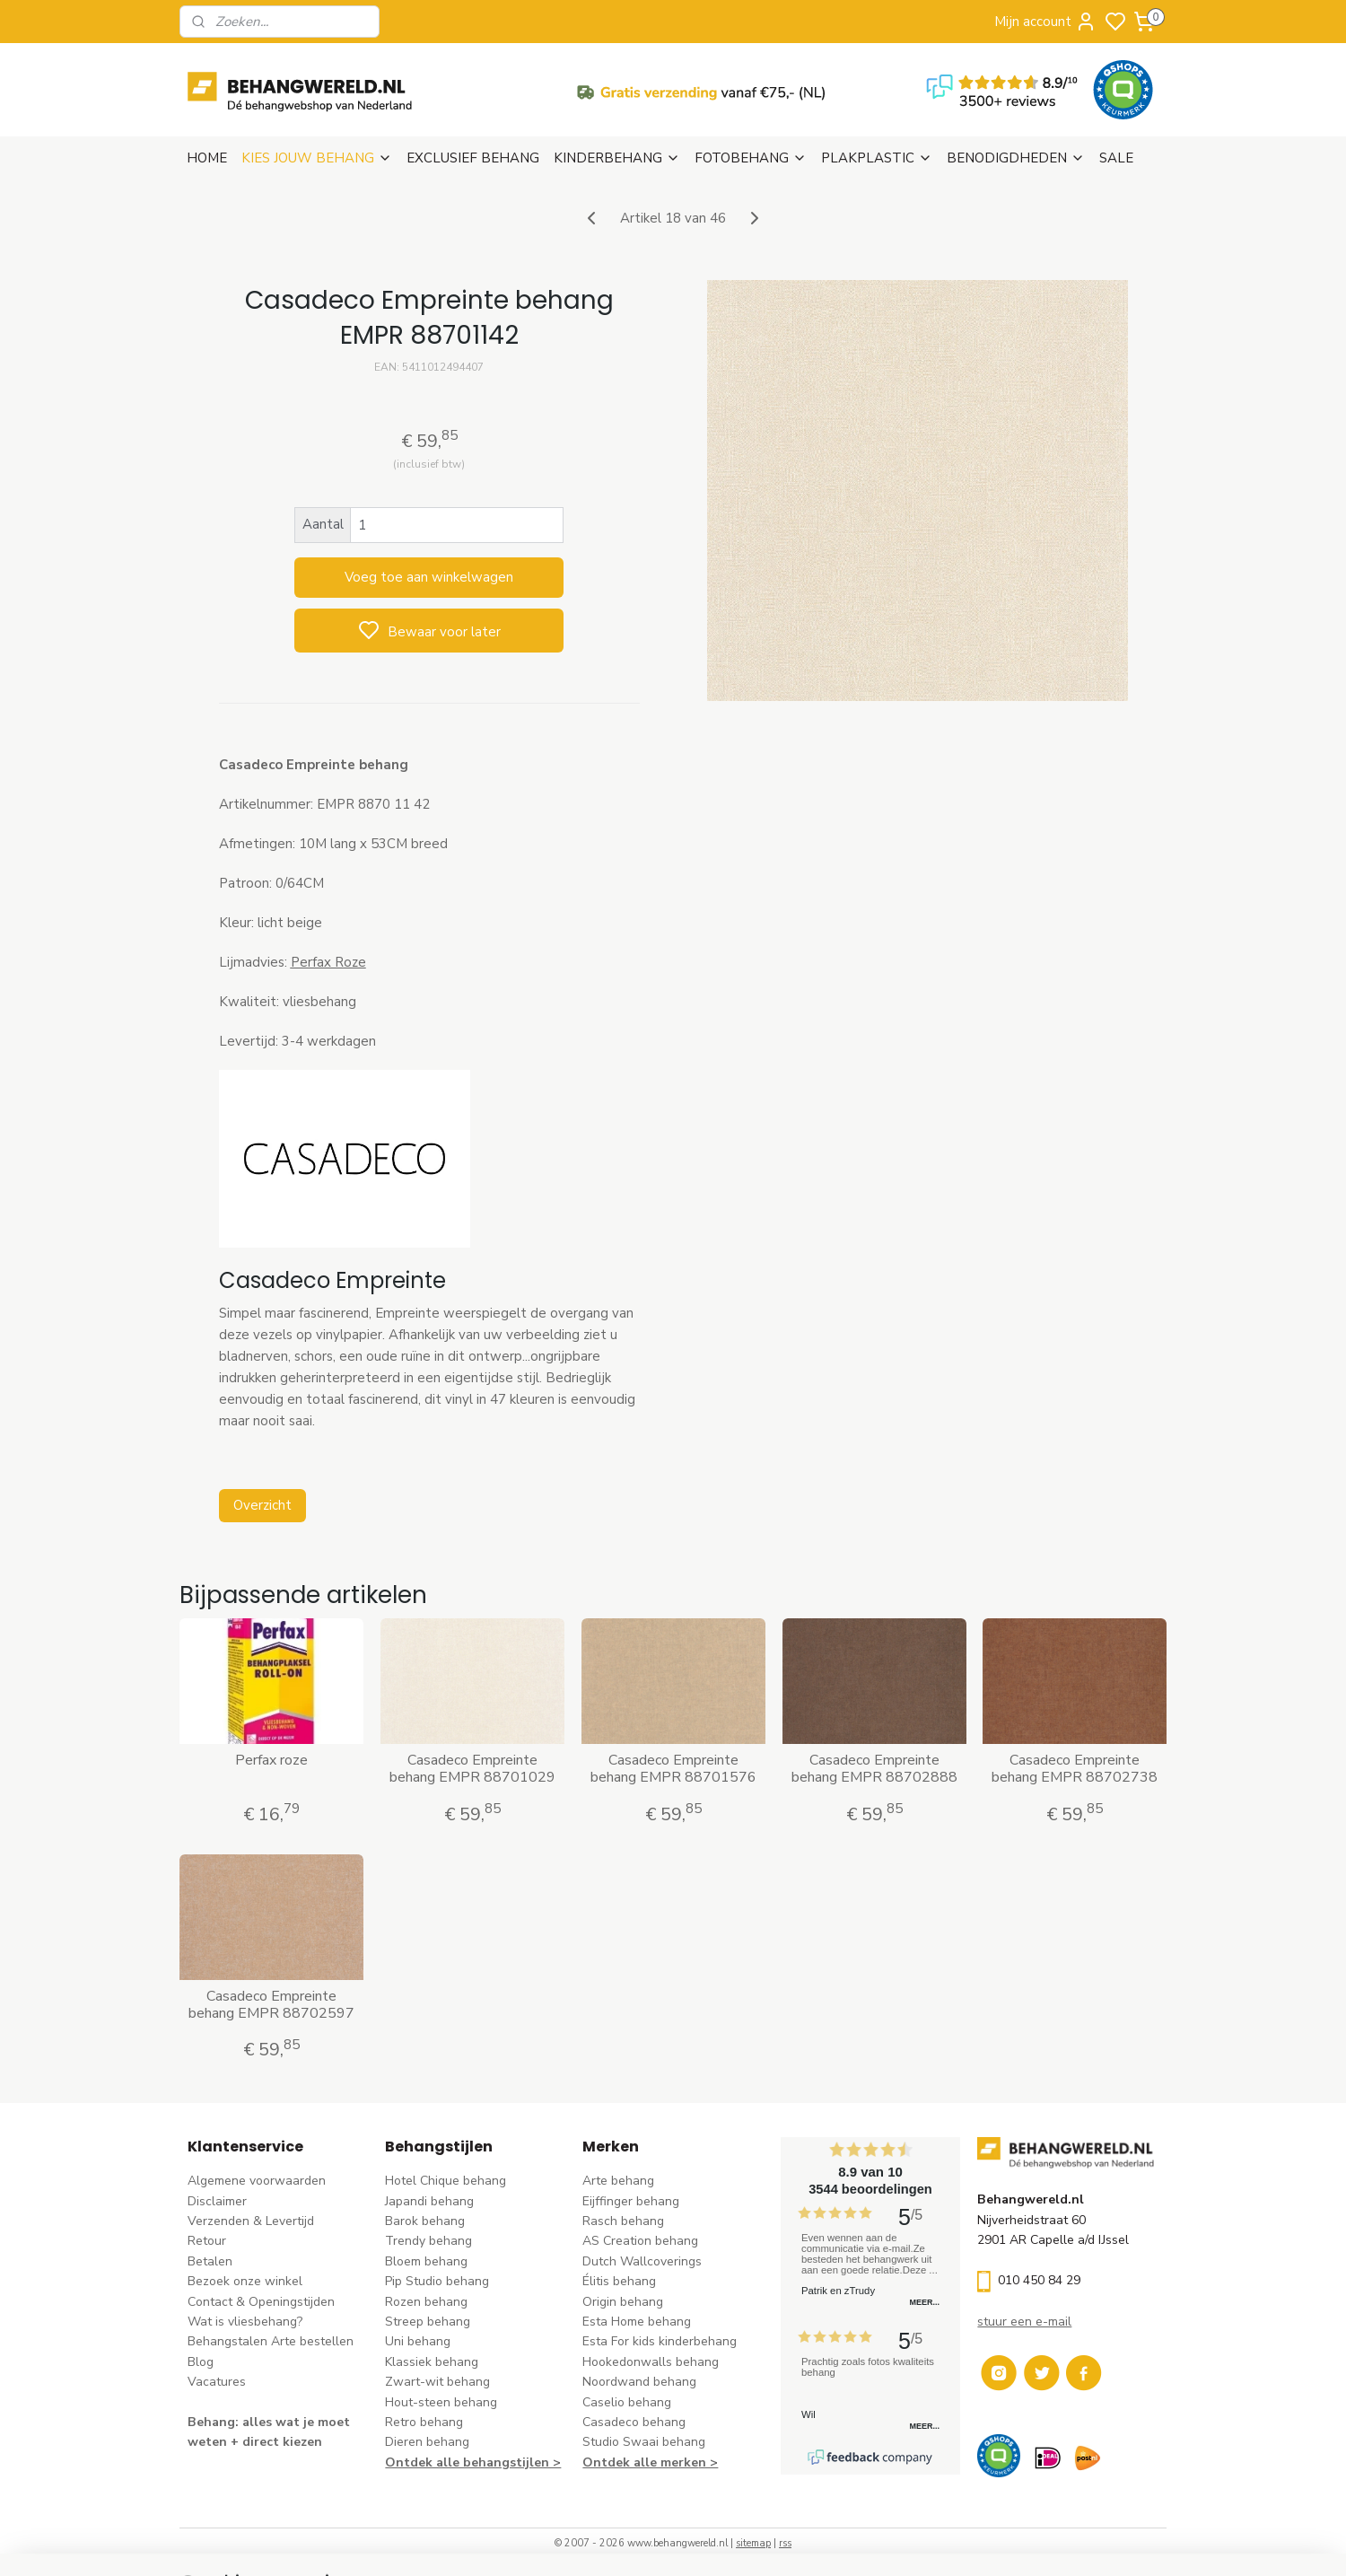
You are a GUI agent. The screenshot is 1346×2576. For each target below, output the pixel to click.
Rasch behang (623, 2221)
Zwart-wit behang (437, 2381)
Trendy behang (428, 2240)
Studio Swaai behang (643, 2441)
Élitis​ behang (619, 2281)
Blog (201, 2361)
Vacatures (217, 2381)
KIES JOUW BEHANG (316, 158)
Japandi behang (429, 2201)
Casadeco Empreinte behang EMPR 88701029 (472, 1769)
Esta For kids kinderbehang (659, 2341)
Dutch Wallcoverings (642, 2261)
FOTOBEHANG (751, 158)
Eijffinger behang (630, 2201)
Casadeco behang (634, 2422)
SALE (1116, 158)
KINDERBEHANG (617, 158)
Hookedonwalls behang (650, 2361)
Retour (207, 2240)
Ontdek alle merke (640, 2462)
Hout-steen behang (441, 2402)
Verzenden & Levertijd (251, 2221)
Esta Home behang (636, 2321)
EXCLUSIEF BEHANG (472, 158)
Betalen (210, 2261)
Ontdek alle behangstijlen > (473, 2462)
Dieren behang (427, 2441)
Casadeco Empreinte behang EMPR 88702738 (1075, 1769)
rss (785, 2543)
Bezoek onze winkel (245, 2281)
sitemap (753, 2543)
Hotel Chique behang (445, 2180)
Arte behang (618, 2180)
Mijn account (1045, 21)
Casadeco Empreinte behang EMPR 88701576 (673, 1769)
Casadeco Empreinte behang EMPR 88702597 (271, 2005)
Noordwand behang (639, 2381)
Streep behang (427, 2321)
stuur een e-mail (1024, 2321)
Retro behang (424, 2422)
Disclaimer (217, 2201)
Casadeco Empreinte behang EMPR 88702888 (874, 1769)
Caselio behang (626, 2402)
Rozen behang (426, 2301)
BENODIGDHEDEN (1016, 158)
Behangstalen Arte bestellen (271, 2341)
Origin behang (622, 2301)
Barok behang (425, 2221)
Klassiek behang (431, 2361)
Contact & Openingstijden (261, 2301)
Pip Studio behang (437, 2281)
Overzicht (261, 1505)
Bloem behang (426, 2261)
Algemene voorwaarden (257, 2180)
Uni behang (417, 2341)
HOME (207, 158)
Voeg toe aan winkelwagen (429, 577)
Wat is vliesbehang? (245, 2321)
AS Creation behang (640, 2240)
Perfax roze (271, 1760)
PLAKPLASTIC (876, 158)
